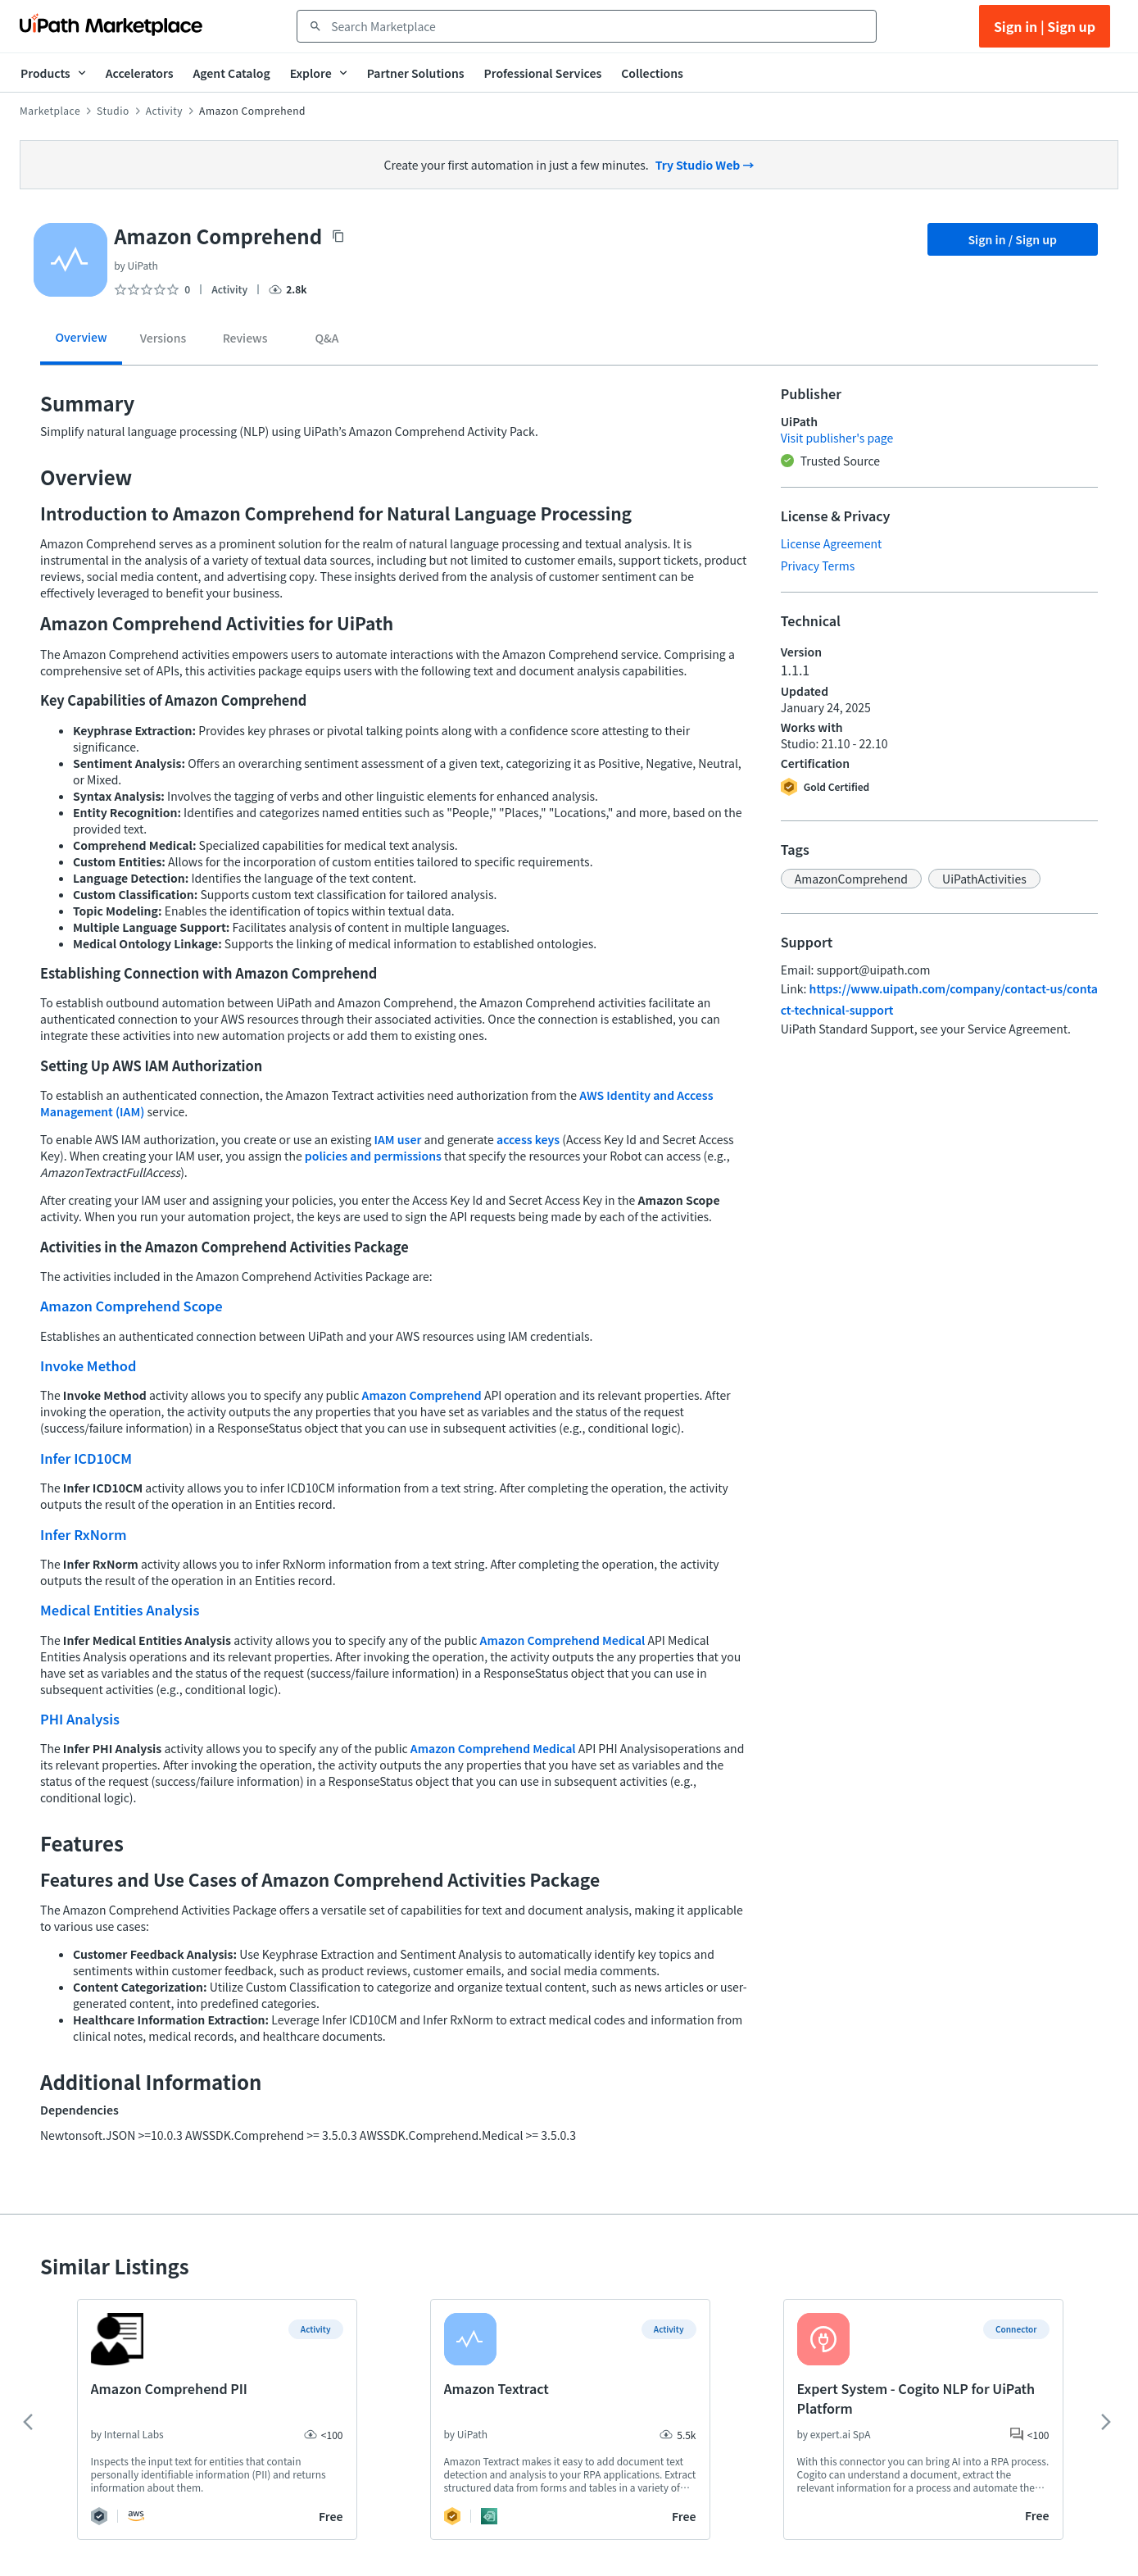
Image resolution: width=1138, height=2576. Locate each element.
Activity (164, 110)
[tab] (81, 343)
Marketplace (50, 110)
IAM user (398, 1139)
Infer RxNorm (83, 1534)
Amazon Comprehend (422, 1395)
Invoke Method (88, 1365)
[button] (851, 878)
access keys (528, 1139)
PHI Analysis (80, 1719)
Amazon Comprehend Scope (131, 1305)
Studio (113, 110)
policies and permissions (373, 1155)
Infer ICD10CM (86, 1458)
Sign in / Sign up (1012, 239)
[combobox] (598, 26)
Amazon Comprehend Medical (563, 1640)
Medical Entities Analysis (119, 1610)
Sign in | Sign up (1044, 26)
